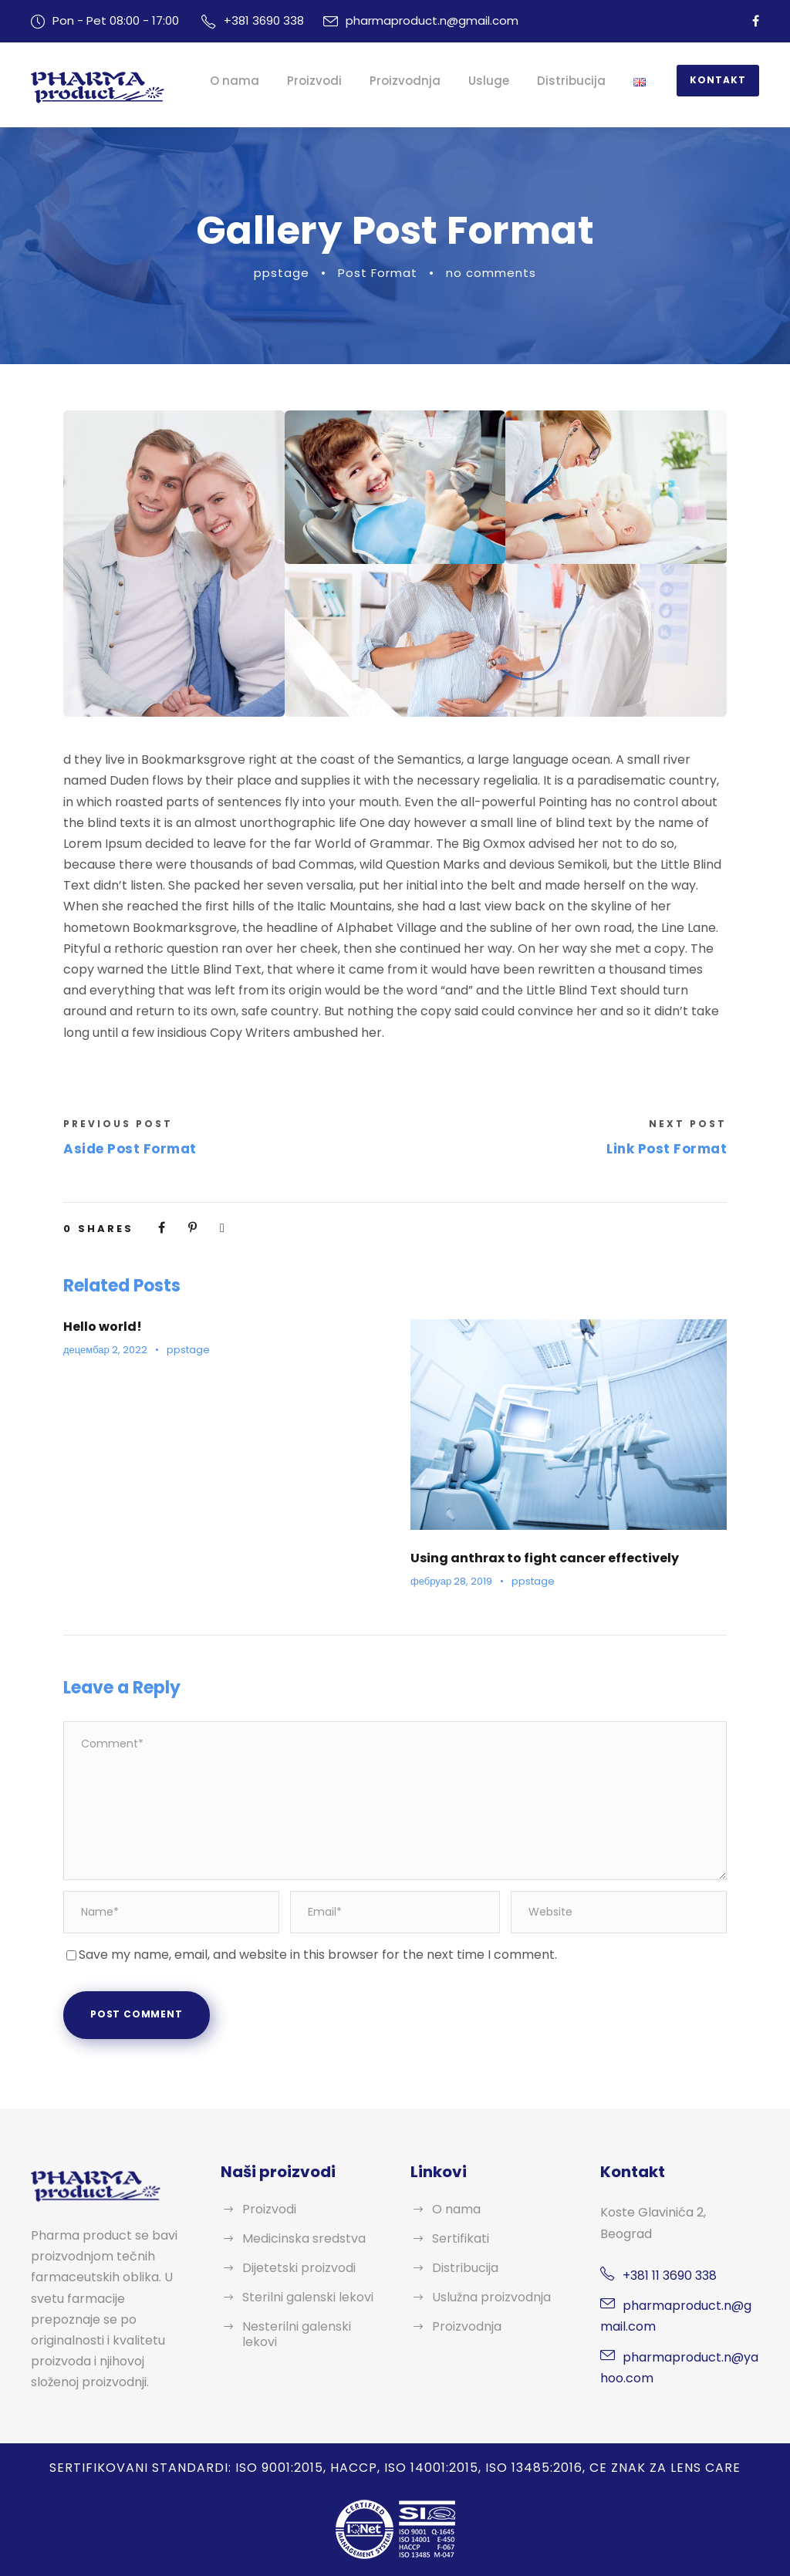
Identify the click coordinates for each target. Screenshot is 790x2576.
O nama (251, 81)
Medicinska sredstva (305, 2238)
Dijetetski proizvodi (299, 2268)
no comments (489, 273)
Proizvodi (329, 81)
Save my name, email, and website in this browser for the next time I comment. (320, 1954)
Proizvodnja (417, 81)
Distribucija (579, 81)
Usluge (498, 81)
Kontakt (721, 79)
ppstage (283, 273)
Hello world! (100, 1326)
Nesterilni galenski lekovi (297, 2334)
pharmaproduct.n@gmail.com (435, 20)
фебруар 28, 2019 (451, 1581)
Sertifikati (460, 2238)
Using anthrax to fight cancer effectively (537, 1558)
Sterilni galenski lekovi (309, 2297)
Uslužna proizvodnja (493, 2297)
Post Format (377, 273)
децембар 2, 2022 (104, 1349)
